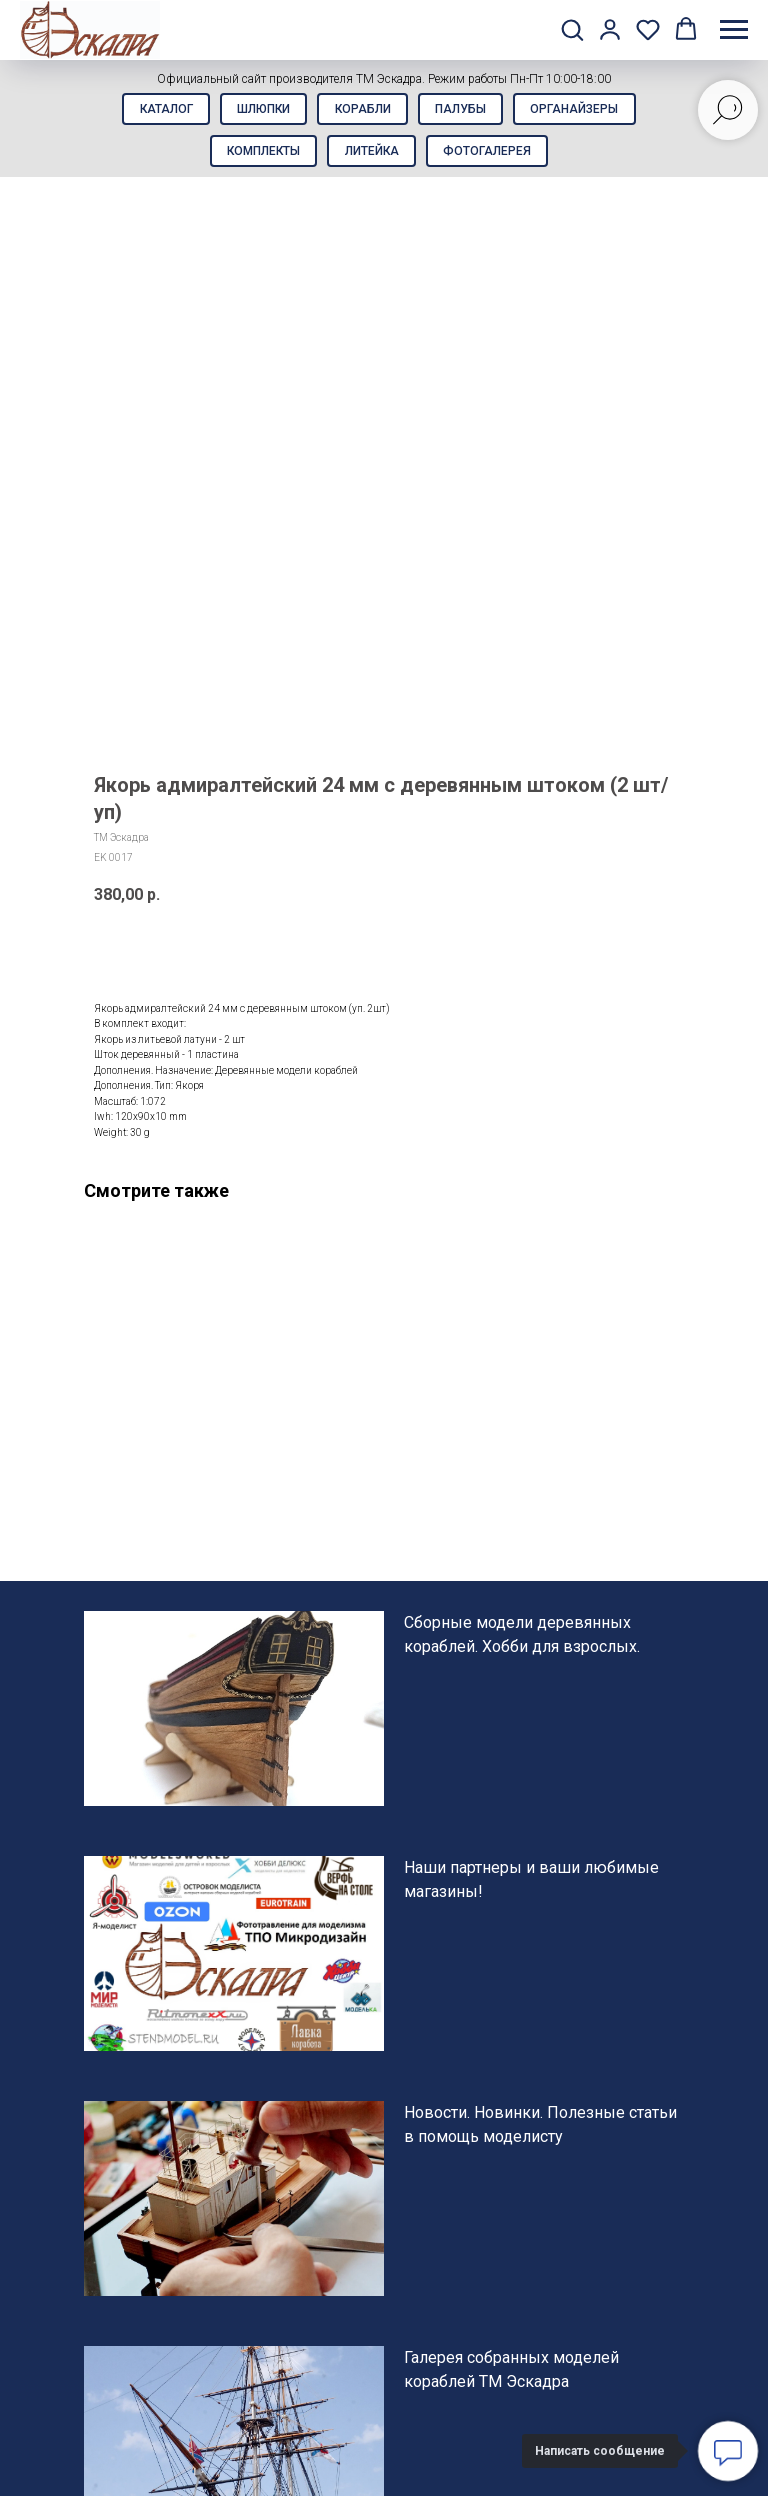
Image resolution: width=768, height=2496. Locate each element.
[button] (572, 29)
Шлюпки (258, 111)
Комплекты (258, 157)
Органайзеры (586, 111)
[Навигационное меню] (734, 30)
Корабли (363, 111)
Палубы (466, 111)
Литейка (372, 157)
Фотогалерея (493, 157)
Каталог (155, 111)
